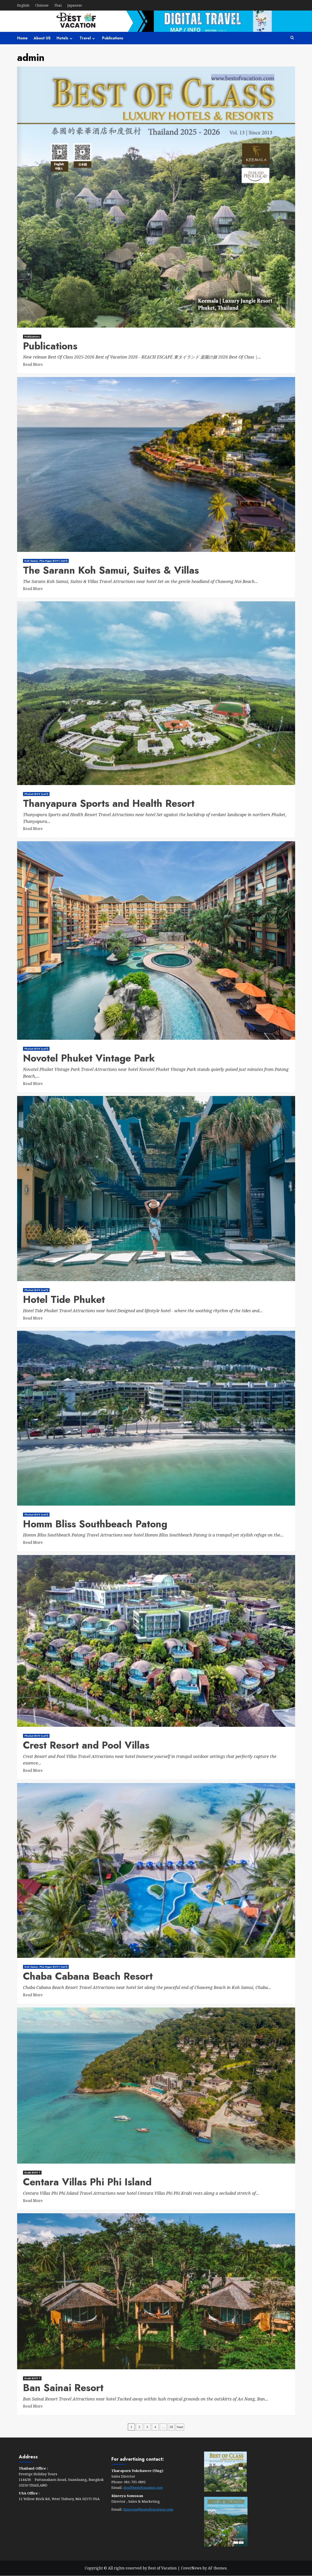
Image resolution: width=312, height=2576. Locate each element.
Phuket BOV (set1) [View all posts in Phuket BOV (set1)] (36, 794)
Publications (112, 38)
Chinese (42, 5)
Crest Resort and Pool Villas (86, 1745)
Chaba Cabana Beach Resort (89, 1976)
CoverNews (191, 2568)
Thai (58, 5)
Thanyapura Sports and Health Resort (108, 803)
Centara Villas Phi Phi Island (87, 2182)
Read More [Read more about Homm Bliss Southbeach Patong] (33, 1543)
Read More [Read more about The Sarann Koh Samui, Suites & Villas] (33, 589)
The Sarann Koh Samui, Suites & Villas (112, 570)
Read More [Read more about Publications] (33, 365)
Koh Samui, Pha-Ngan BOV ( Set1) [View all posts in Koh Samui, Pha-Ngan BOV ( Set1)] (45, 561)
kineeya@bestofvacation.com (148, 2509)
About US (42, 38)
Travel (88, 38)
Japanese (74, 5)
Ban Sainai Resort (65, 2388)
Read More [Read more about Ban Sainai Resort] (33, 2406)
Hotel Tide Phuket (64, 1299)
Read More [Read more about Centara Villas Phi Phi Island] (33, 2201)
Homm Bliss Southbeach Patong (95, 1524)
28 (171, 2427)
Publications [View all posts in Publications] (32, 336)
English (23, 5)
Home (22, 38)
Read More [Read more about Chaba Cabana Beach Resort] (33, 1995)
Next (180, 2427)
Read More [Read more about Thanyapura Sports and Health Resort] (33, 829)
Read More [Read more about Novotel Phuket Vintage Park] (33, 1084)
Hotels (65, 38)
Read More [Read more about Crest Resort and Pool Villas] (33, 1771)
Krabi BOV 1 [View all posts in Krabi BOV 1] (32, 2172)
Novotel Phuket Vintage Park (89, 1058)
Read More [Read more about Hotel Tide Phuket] (33, 1318)
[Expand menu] (71, 39)
